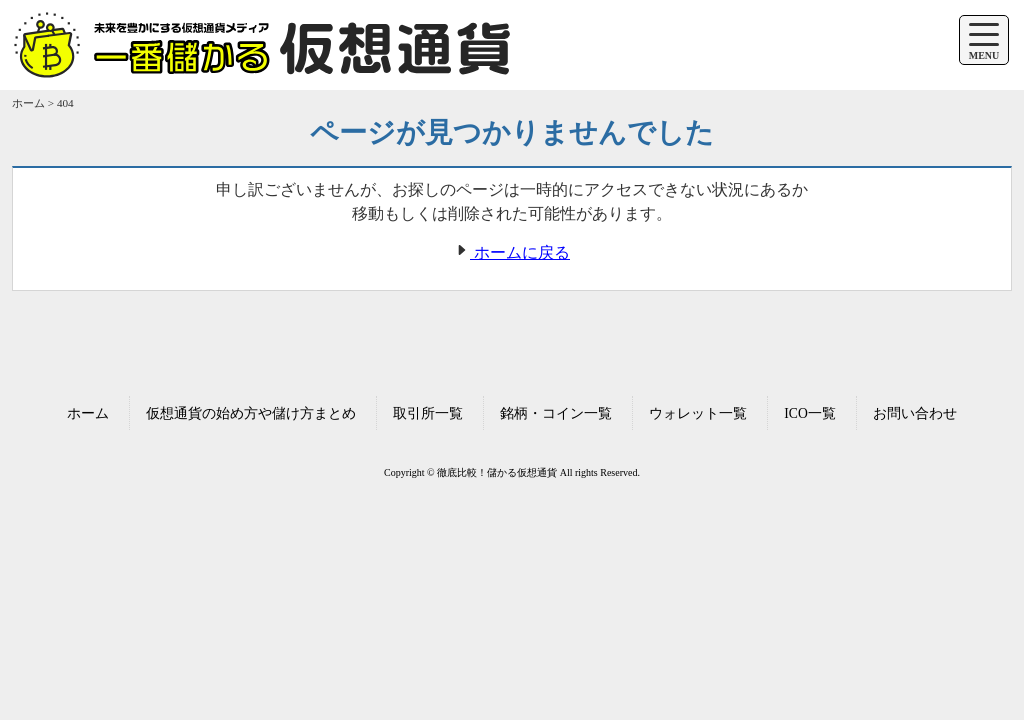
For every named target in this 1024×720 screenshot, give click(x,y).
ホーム (88, 413)
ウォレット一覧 (698, 413)
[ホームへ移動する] (262, 67)
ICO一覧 (809, 413)
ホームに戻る (512, 252)
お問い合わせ (915, 413)
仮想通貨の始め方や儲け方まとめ (251, 413)
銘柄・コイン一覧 (556, 413)
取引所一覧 (428, 413)
